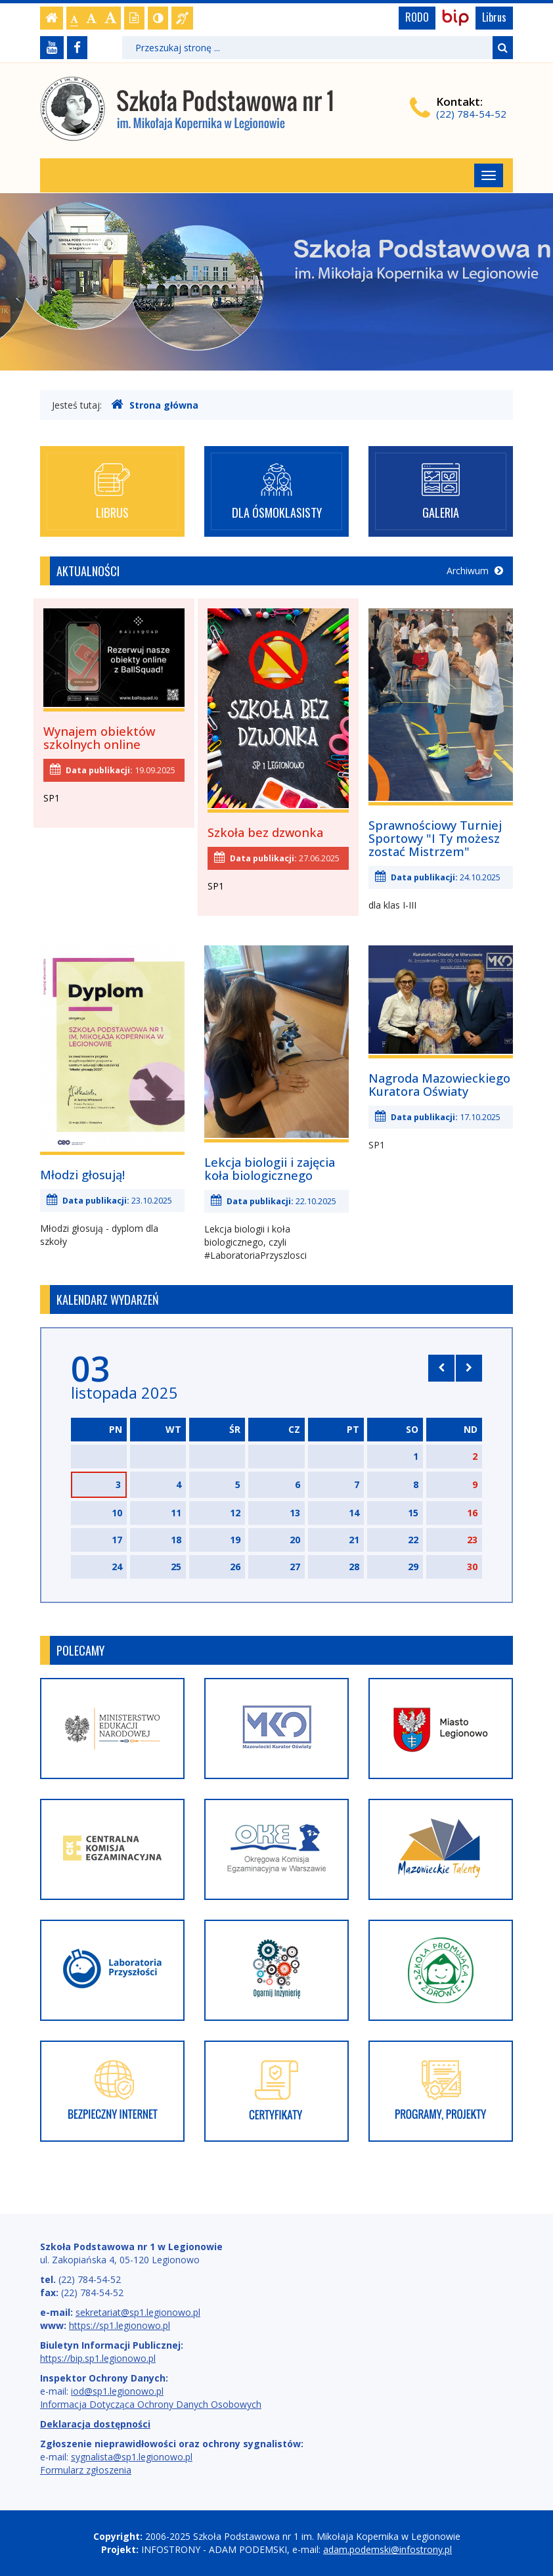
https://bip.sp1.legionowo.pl (98, 2358)
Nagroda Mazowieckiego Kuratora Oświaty (439, 1084)
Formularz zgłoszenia (85, 2470)
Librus (494, 17)
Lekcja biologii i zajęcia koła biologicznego (269, 1168)
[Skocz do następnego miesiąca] (469, 1368)
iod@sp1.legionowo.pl (117, 2391)
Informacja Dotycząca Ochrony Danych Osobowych (150, 2404)
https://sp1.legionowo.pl (119, 2325)
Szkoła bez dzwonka (265, 832)
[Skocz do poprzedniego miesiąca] (441, 1368)
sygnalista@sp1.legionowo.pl (131, 2457)
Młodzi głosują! (82, 1175)
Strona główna (154, 404)
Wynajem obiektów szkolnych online (99, 737)
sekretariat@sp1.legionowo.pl (138, 2312)
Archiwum (475, 570)
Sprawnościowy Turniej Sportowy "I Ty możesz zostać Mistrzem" (435, 838)
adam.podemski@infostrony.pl (387, 2549)
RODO (417, 17)
